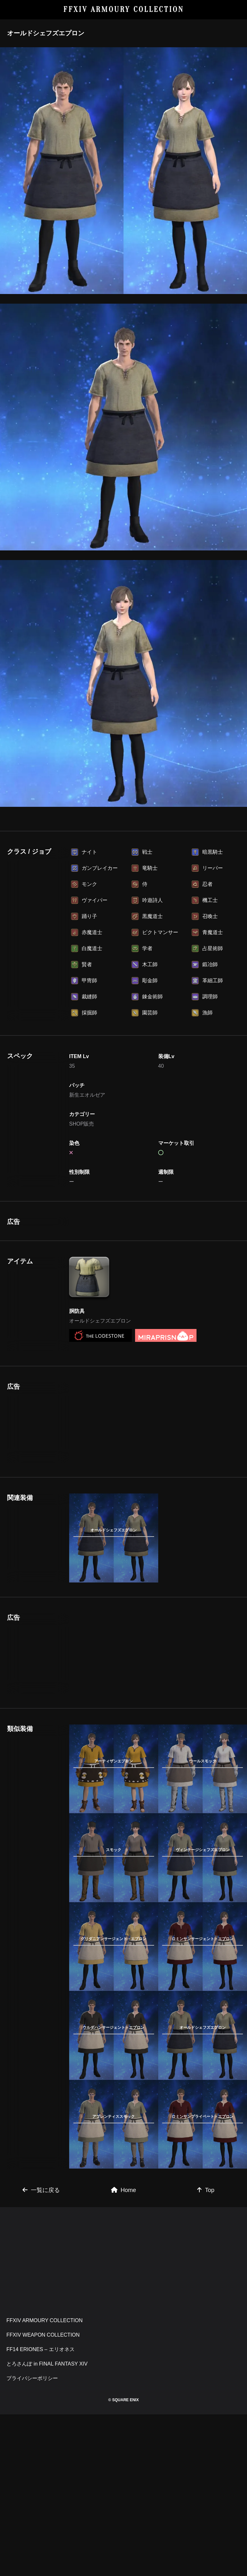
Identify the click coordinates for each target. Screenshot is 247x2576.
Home (123, 2262)
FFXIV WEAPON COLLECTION (43, 2406)
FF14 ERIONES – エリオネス (40, 2421)
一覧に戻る (41, 2262)
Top (205, 2262)
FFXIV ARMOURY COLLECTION (123, 9)
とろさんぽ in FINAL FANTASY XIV (46, 2435)
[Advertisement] (113, 1257)
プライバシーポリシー (32, 2450)
